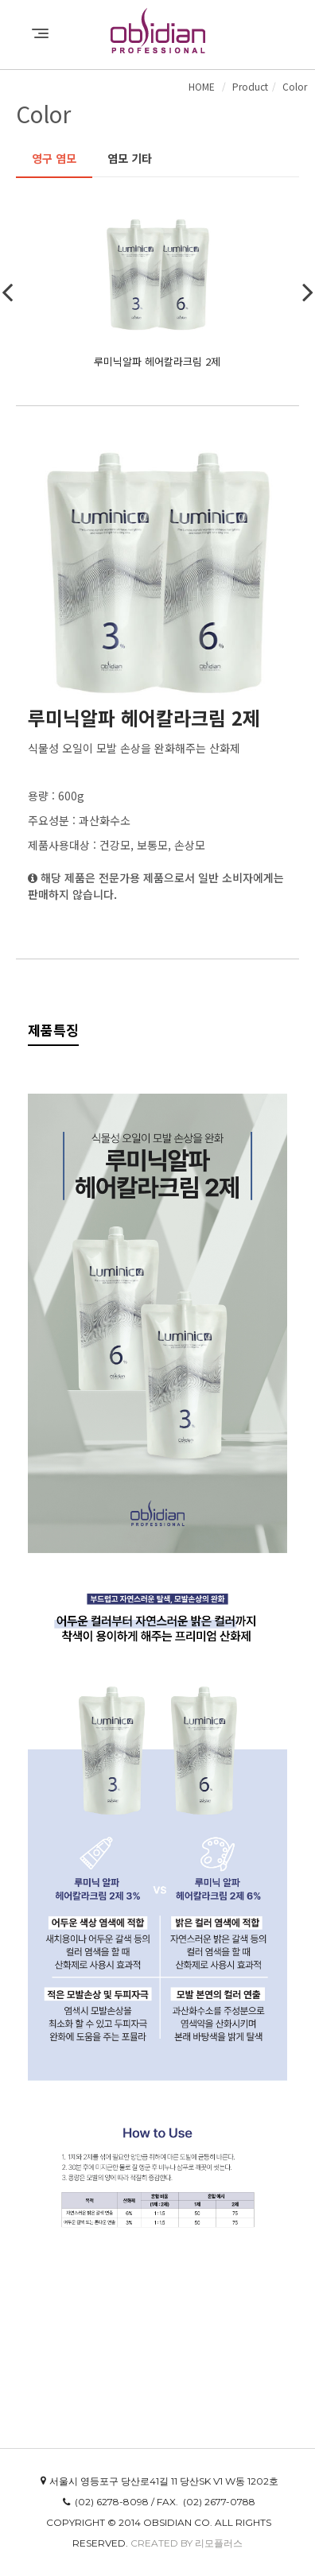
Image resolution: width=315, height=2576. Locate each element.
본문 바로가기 (0, 0)
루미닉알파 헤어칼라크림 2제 (157, 361)
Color (294, 86)
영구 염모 (54, 158)
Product (250, 86)
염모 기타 (129, 158)
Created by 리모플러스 (186, 2543)
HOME (202, 86)
